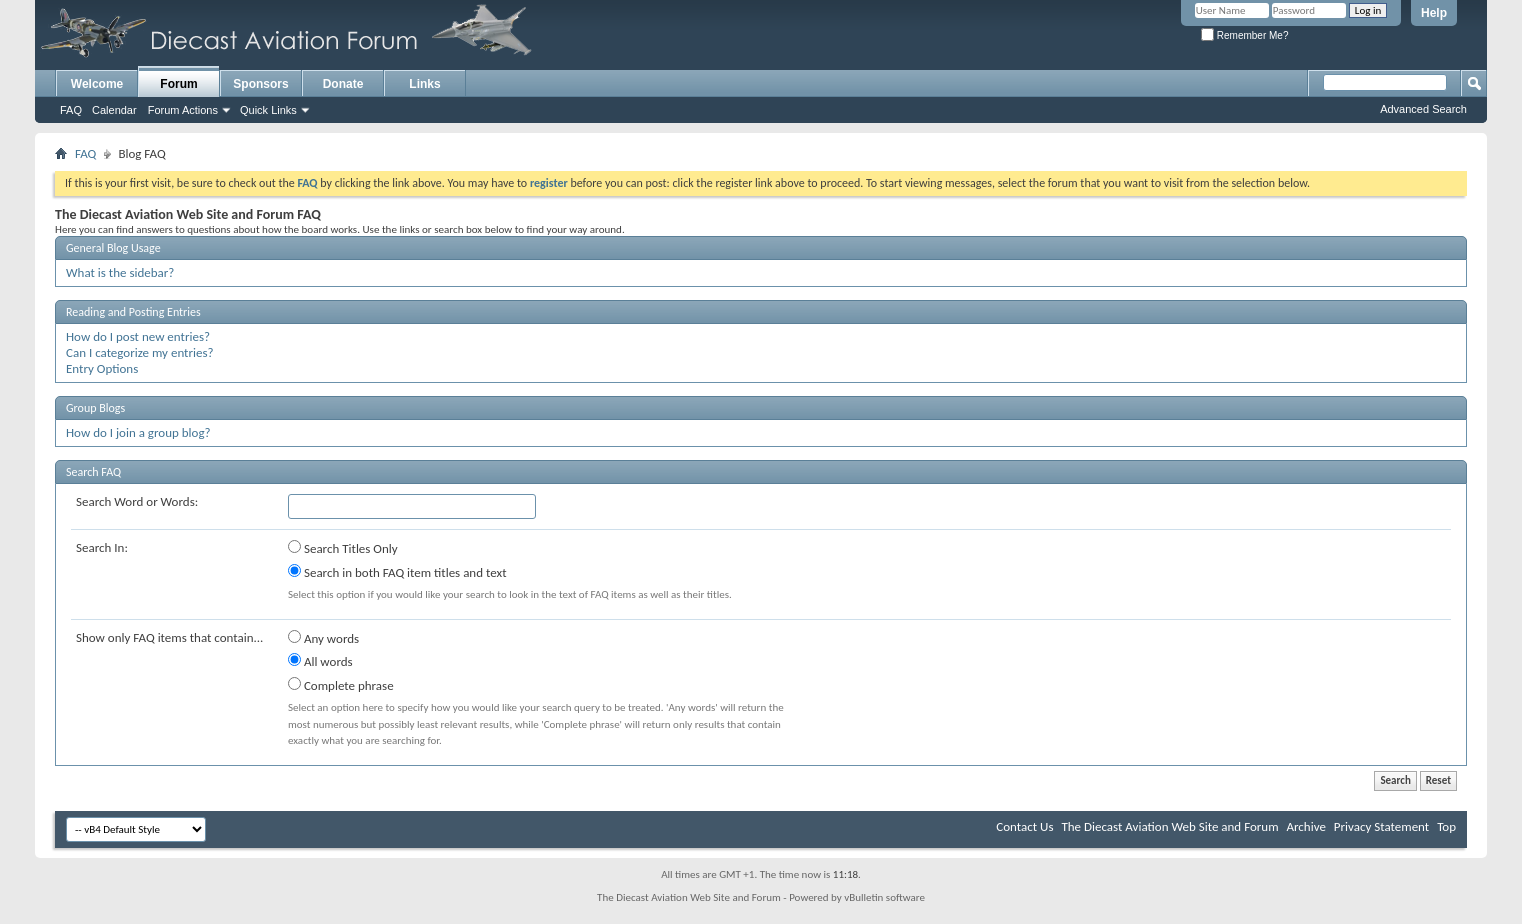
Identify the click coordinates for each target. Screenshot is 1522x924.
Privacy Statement (1381, 826)
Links (424, 84)
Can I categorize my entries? (140, 352)
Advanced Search (1423, 109)
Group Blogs (95, 408)
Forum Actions (183, 110)
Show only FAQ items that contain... (169, 637)
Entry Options (102, 368)
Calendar (114, 110)
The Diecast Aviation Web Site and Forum (1169, 826)
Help (1434, 13)
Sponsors (260, 84)
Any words (323, 638)
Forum (178, 84)
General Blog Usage (113, 248)
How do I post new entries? (138, 336)
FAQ (71, 110)
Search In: (102, 547)
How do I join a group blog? (138, 432)
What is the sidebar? (120, 272)
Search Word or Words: (137, 501)
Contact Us (1024, 826)
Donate (343, 84)
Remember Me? (1244, 35)
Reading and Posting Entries (133, 312)
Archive (1305, 826)
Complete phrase (341, 685)
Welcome (97, 84)
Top (1446, 826)
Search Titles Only (343, 548)
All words (320, 661)
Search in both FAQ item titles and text (397, 572)
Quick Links (268, 110)
